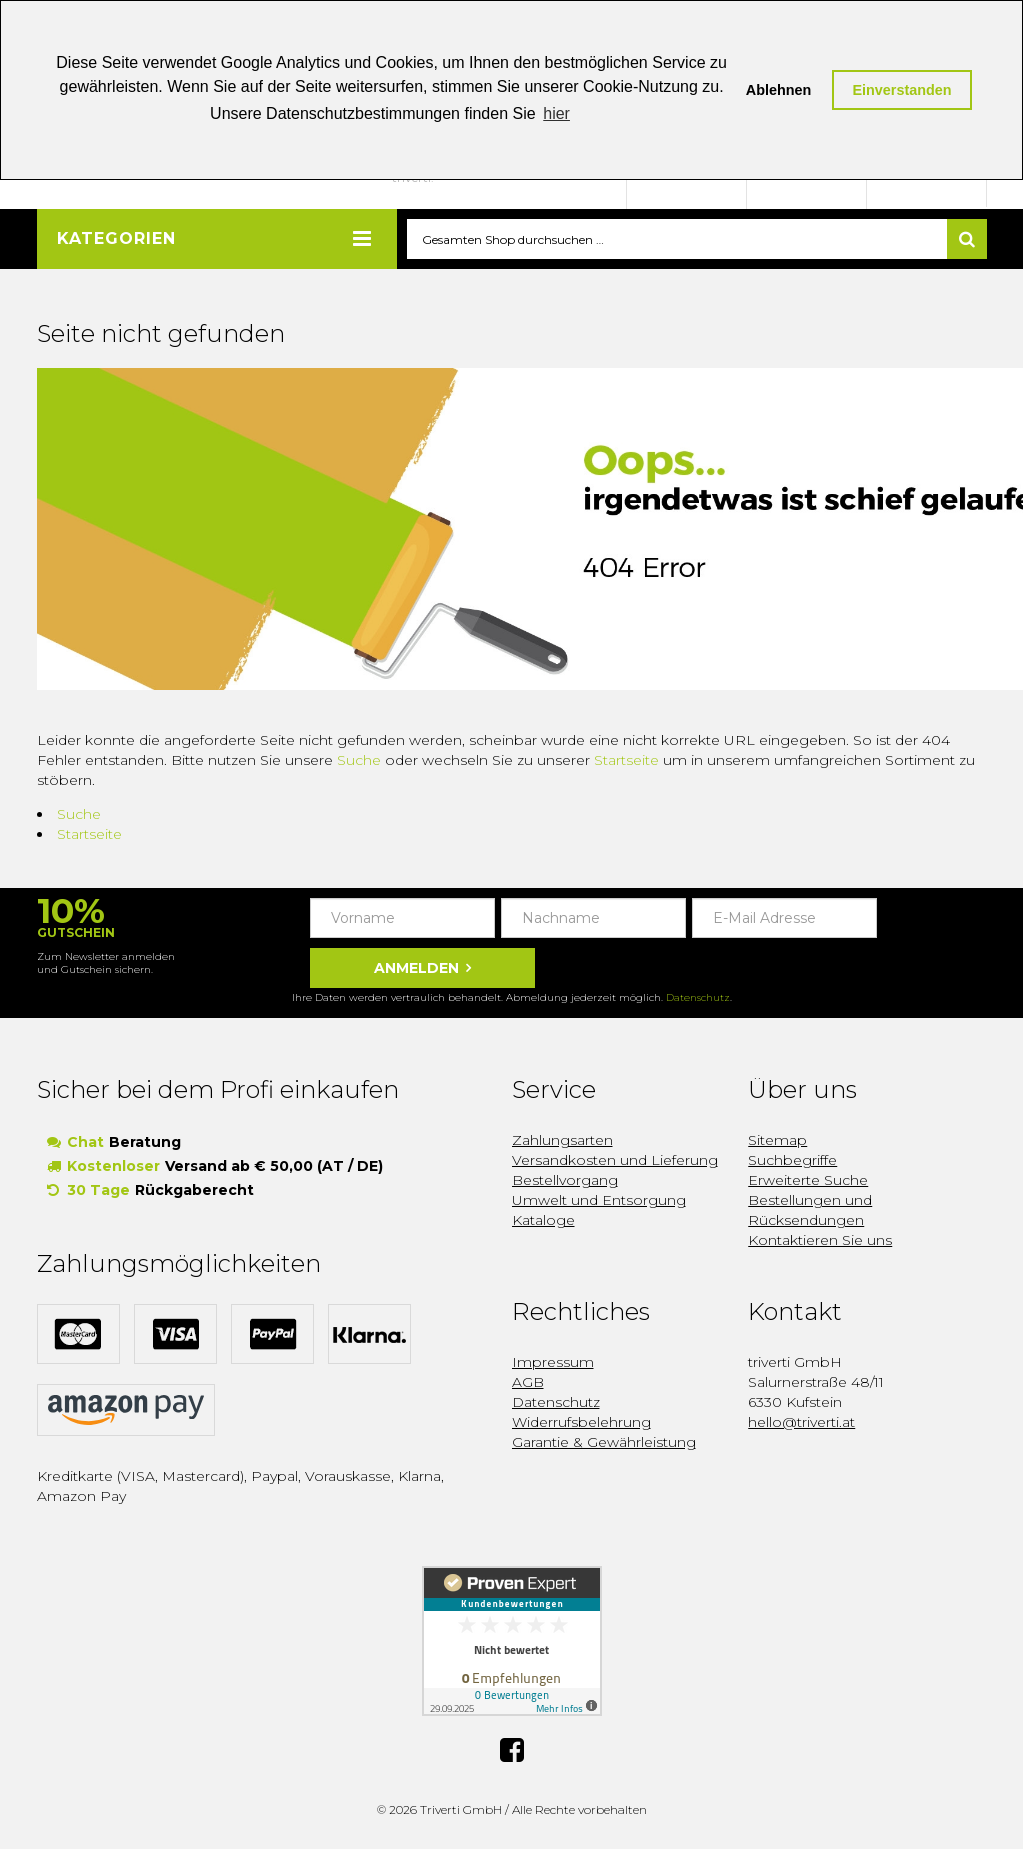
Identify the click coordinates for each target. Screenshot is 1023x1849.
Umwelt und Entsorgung (599, 1201)
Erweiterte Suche (808, 1181)
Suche (359, 761)
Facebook (512, 1751)
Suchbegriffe (792, 1161)
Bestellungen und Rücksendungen (810, 1211)
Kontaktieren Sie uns (820, 1241)
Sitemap (777, 1141)
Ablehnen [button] (779, 90)
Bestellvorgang (565, 1181)
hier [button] (556, 113)
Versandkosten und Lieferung (615, 1161)
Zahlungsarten (562, 1141)
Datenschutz (698, 998)
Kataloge (543, 1221)
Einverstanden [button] (901, 90)
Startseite (626, 761)
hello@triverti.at (801, 1423)
